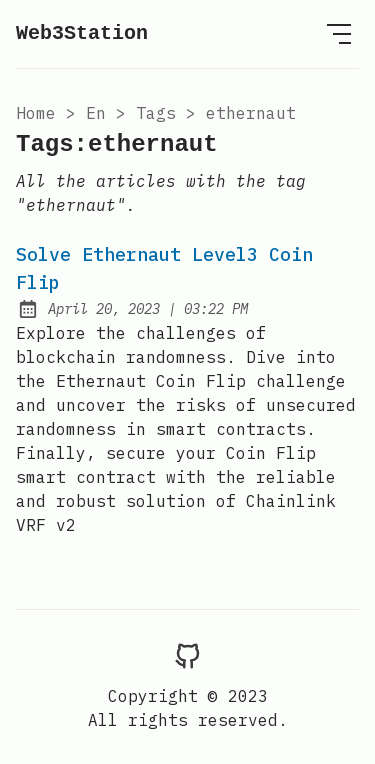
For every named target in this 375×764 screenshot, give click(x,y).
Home (36, 113)
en (96, 113)
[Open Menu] (339, 34)
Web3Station (82, 33)
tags (156, 113)
